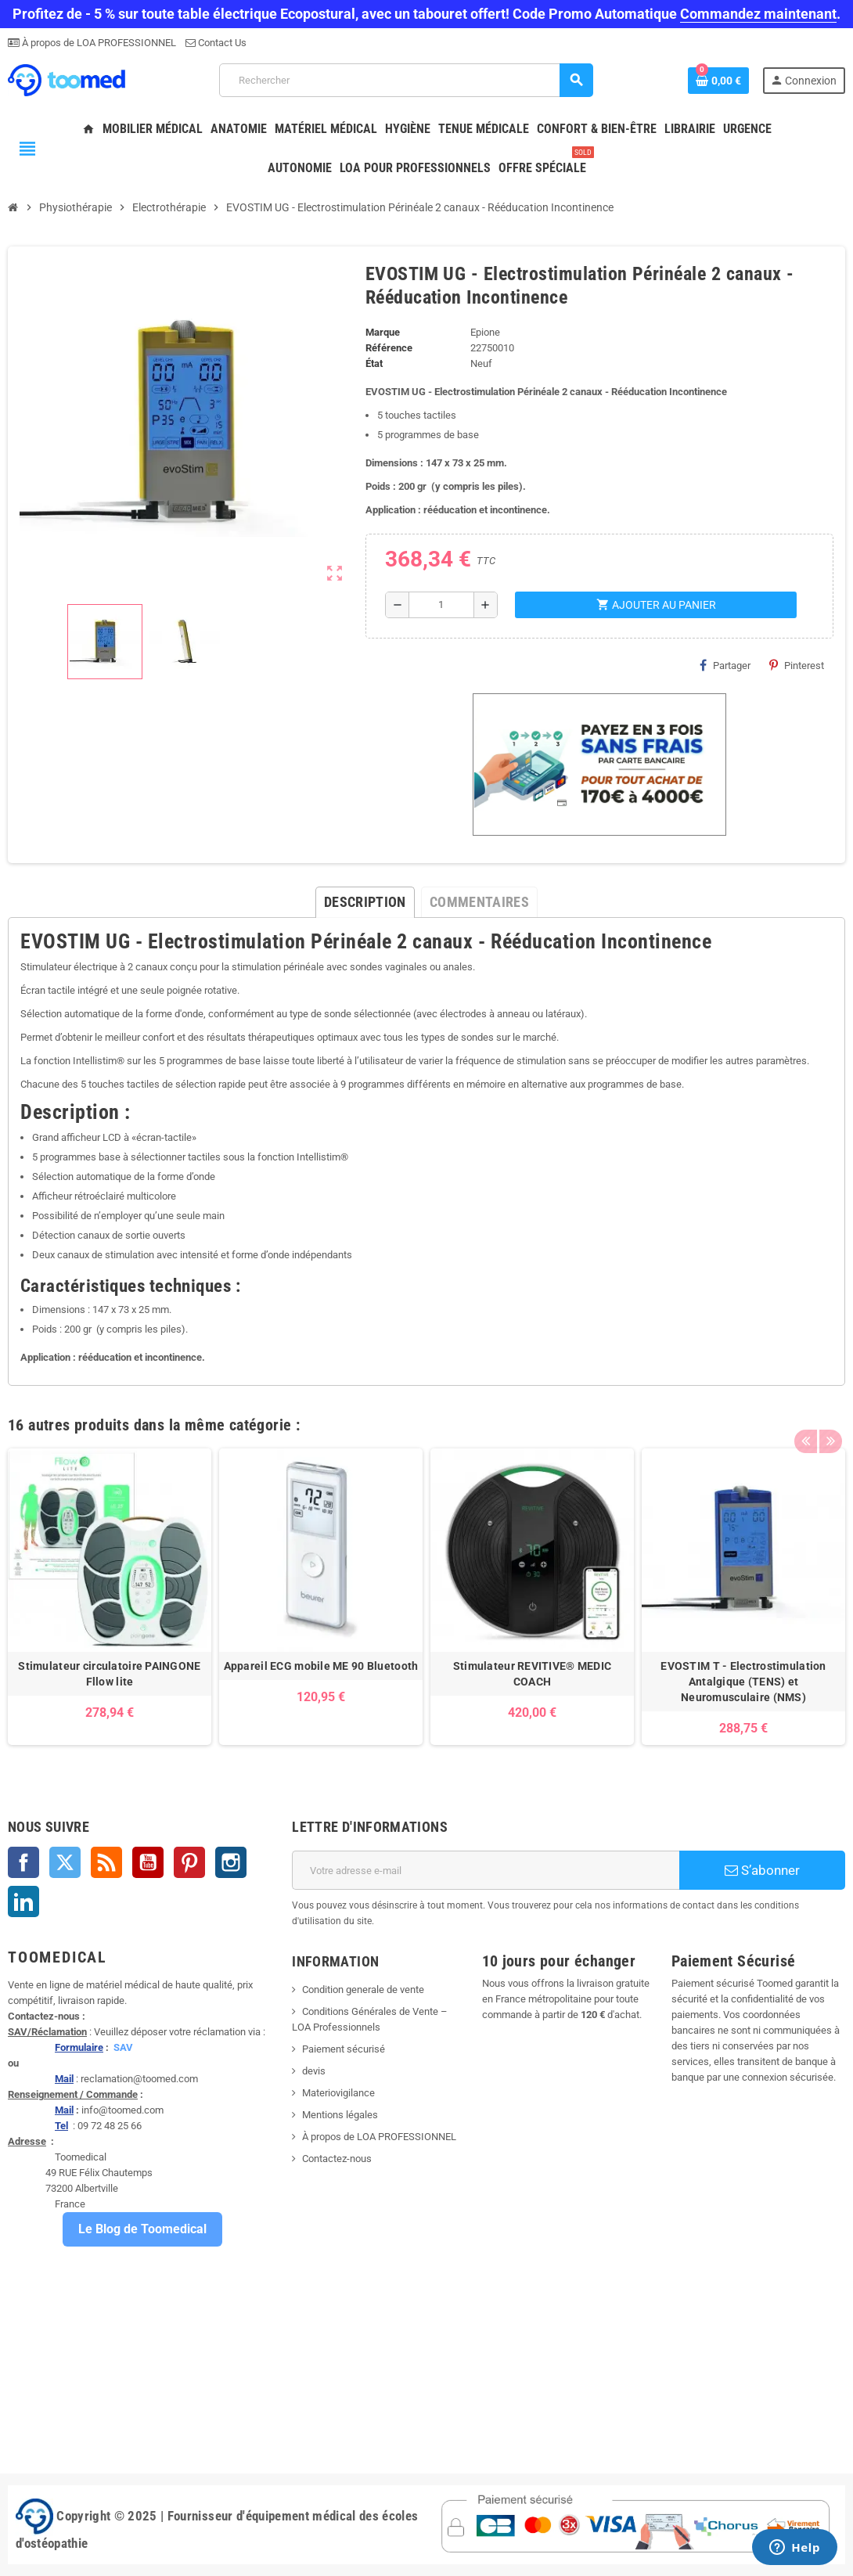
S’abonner (762, 1870)
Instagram (231, 1862)
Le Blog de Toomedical (142, 2229)
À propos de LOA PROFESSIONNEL (98, 43)
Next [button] (829, 1421)
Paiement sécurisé (343, 2049)
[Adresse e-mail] (485, 1870)
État (374, 363)
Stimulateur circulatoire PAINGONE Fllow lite (109, 1674)
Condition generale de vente (363, 1989)
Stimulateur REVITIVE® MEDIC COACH (532, 1674)
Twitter (65, 1862)
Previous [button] (805, 1421)
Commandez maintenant (758, 13)
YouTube (148, 1862)
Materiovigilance (338, 2093)
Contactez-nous (337, 2158)
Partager (725, 665)
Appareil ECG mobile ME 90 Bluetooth (321, 1666)
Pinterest (796, 665)
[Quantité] (441, 604)
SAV (123, 2047)
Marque (382, 332)
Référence (388, 348)
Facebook (23, 1862)
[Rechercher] (405, 80)
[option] (109, 1596)
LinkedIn (23, 1901)
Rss (106, 1862)
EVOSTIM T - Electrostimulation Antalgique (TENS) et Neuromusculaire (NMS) (743, 1682)
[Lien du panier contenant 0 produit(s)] (718, 80)
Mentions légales (340, 2115)
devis (314, 2071)
